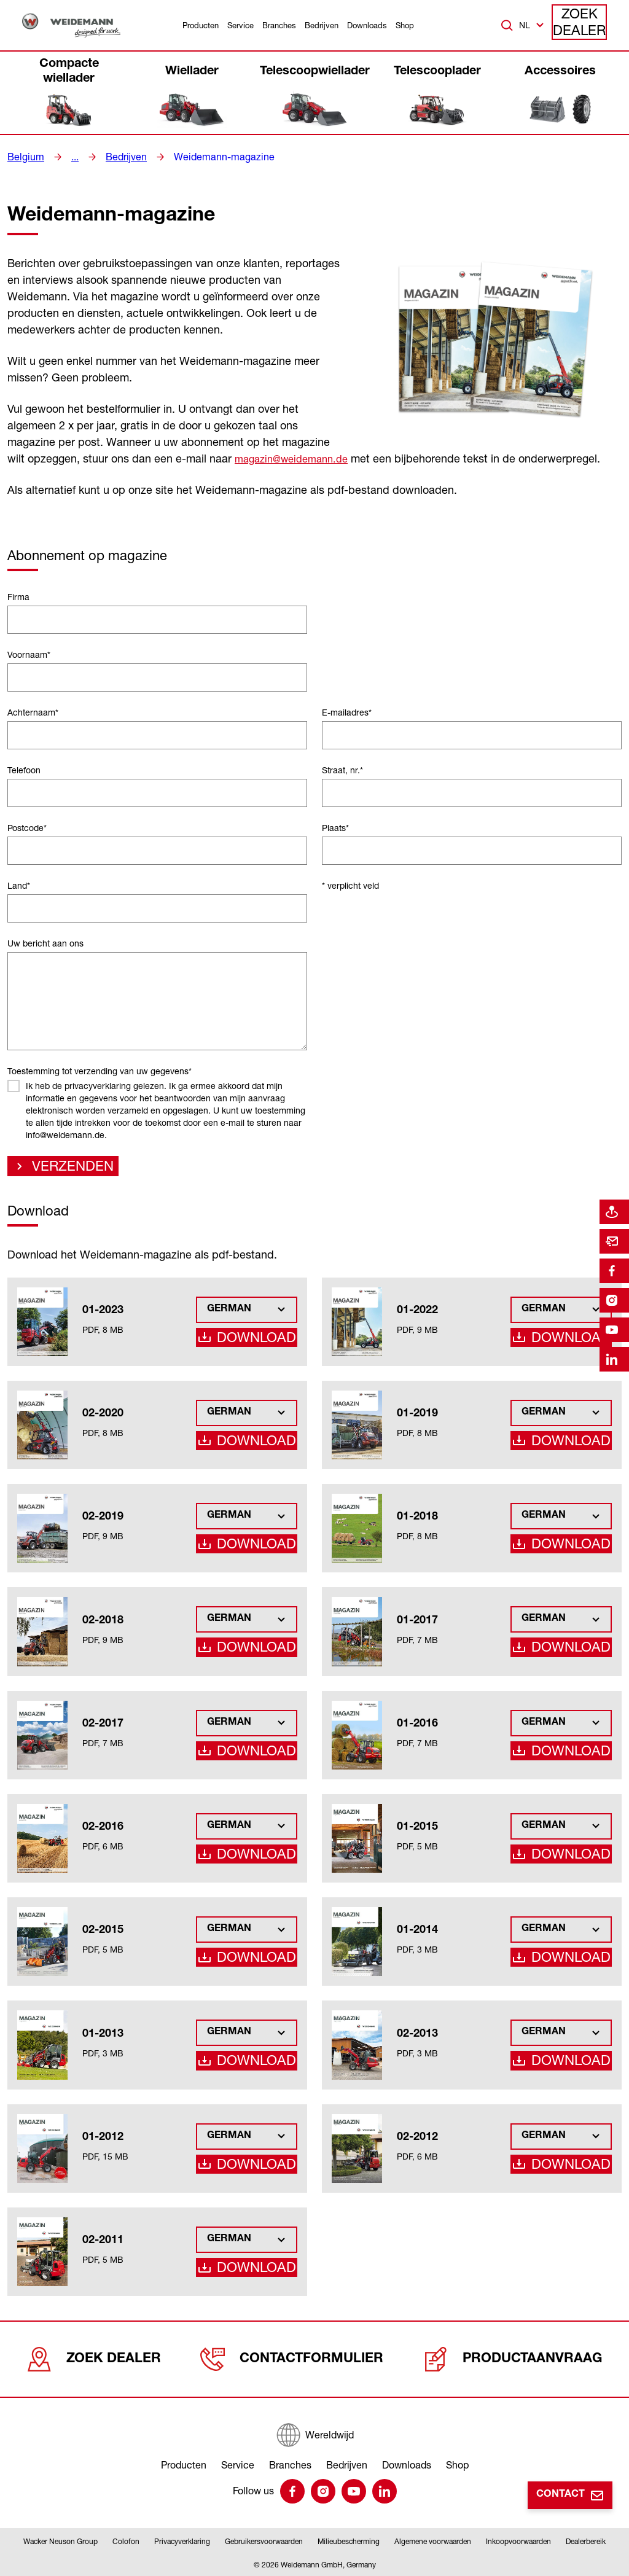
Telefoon (24, 770)
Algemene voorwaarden (432, 2541)
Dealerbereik (586, 2541)
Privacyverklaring (182, 2541)
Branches (279, 25)
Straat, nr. (342, 770)
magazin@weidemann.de (297, 458)
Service (240, 25)
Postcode (27, 827)
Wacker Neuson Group (60, 2541)
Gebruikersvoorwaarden (264, 2541)
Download (262, 1342)
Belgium (23, 157)
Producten (200, 25)
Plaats (335, 827)
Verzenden (63, 1169)
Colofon (125, 2541)
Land (18, 885)
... (70, 157)
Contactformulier (297, 2359)
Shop (405, 25)
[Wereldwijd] (314, 2429)
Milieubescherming (349, 2541)
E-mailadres (347, 712)
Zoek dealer (580, 24)
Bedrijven (321, 25)
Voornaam (28, 654)
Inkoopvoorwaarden (518, 2541)
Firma (18, 596)
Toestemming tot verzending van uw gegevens (99, 1071)
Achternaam (32, 712)
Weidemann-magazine (208, 157)
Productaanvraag (513, 2359)
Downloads (367, 25)
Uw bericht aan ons (45, 943)
